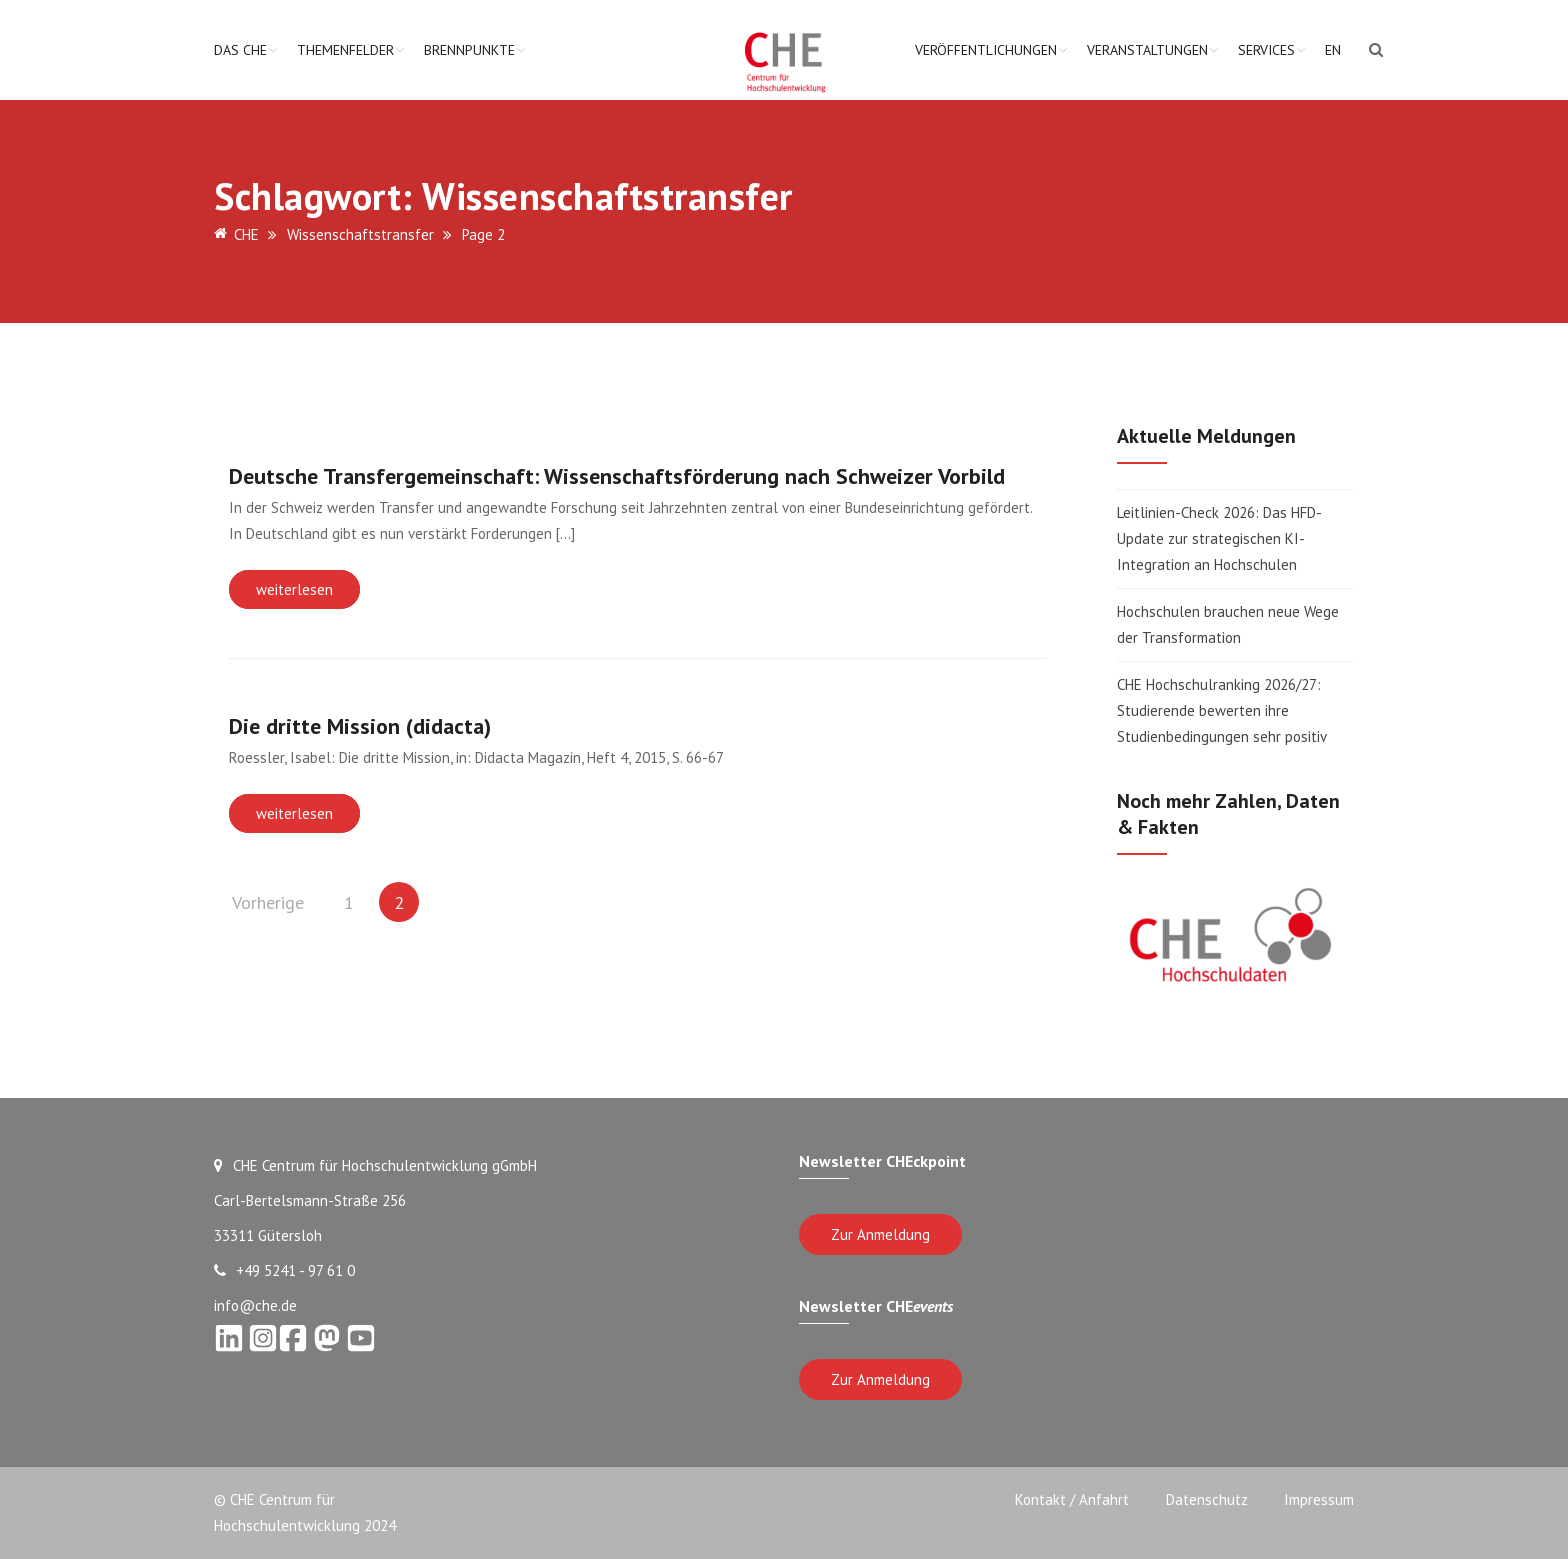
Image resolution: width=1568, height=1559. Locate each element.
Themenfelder (345, 50)
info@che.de (255, 1305)
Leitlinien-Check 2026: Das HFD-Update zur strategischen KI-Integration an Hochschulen (1219, 538)
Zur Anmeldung (880, 1234)
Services (1266, 50)
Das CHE (240, 50)
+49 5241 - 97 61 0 (284, 1270)
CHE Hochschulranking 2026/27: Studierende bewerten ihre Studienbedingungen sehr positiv (1222, 710)
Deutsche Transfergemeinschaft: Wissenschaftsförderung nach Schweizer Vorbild (617, 476)
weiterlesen (294, 589)
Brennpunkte (469, 50)
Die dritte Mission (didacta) (360, 726)
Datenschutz (1203, 1499)
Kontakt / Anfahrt (1065, 1499)
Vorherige (268, 902)
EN (1333, 50)
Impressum (1319, 1499)
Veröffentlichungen (986, 50)
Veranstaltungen (1147, 50)
